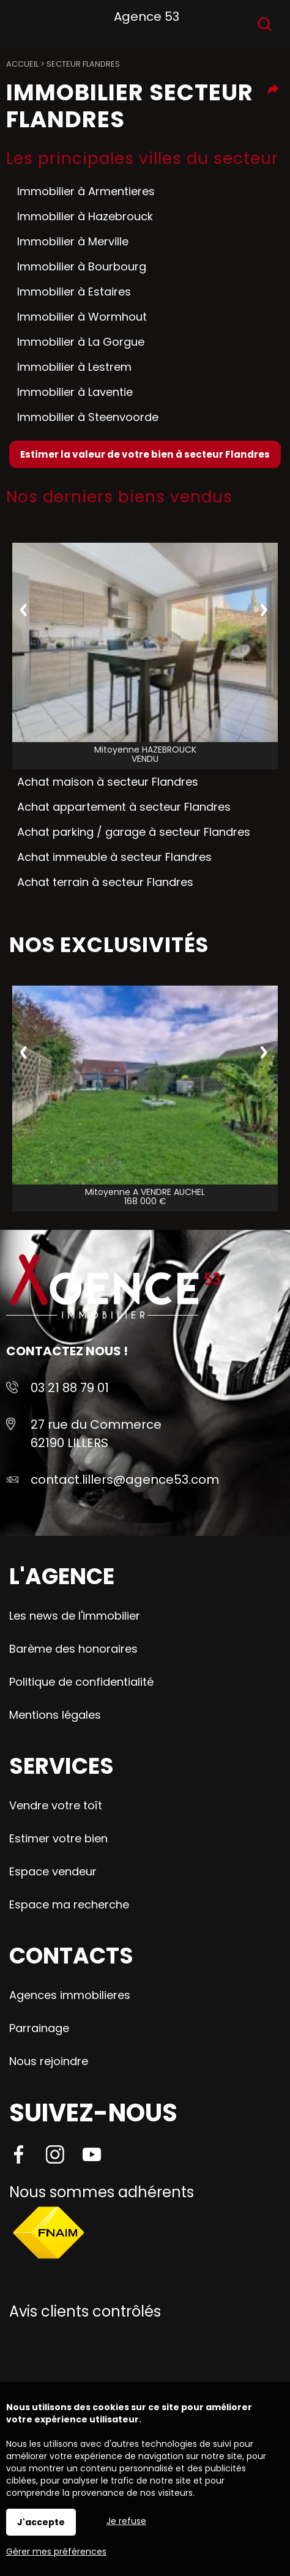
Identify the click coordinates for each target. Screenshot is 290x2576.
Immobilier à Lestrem (74, 366)
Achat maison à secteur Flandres (107, 781)
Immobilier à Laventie (75, 392)
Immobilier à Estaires (74, 291)
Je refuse (126, 2521)
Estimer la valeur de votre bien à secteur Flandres (145, 454)
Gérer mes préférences (56, 2551)
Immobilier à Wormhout (82, 316)
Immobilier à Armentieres (86, 191)
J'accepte (41, 2522)
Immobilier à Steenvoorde (87, 417)
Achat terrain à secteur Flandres (105, 882)
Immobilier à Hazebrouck (85, 216)
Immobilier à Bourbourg (81, 266)
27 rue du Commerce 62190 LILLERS (96, 1433)
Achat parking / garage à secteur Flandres (133, 831)
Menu (23, 21)
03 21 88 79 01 (70, 1387)
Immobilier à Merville (72, 241)
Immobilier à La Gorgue (80, 341)
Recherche (265, 24)
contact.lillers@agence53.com (125, 1479)
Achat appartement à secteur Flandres (124, 806)
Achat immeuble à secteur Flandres (114, 857)
